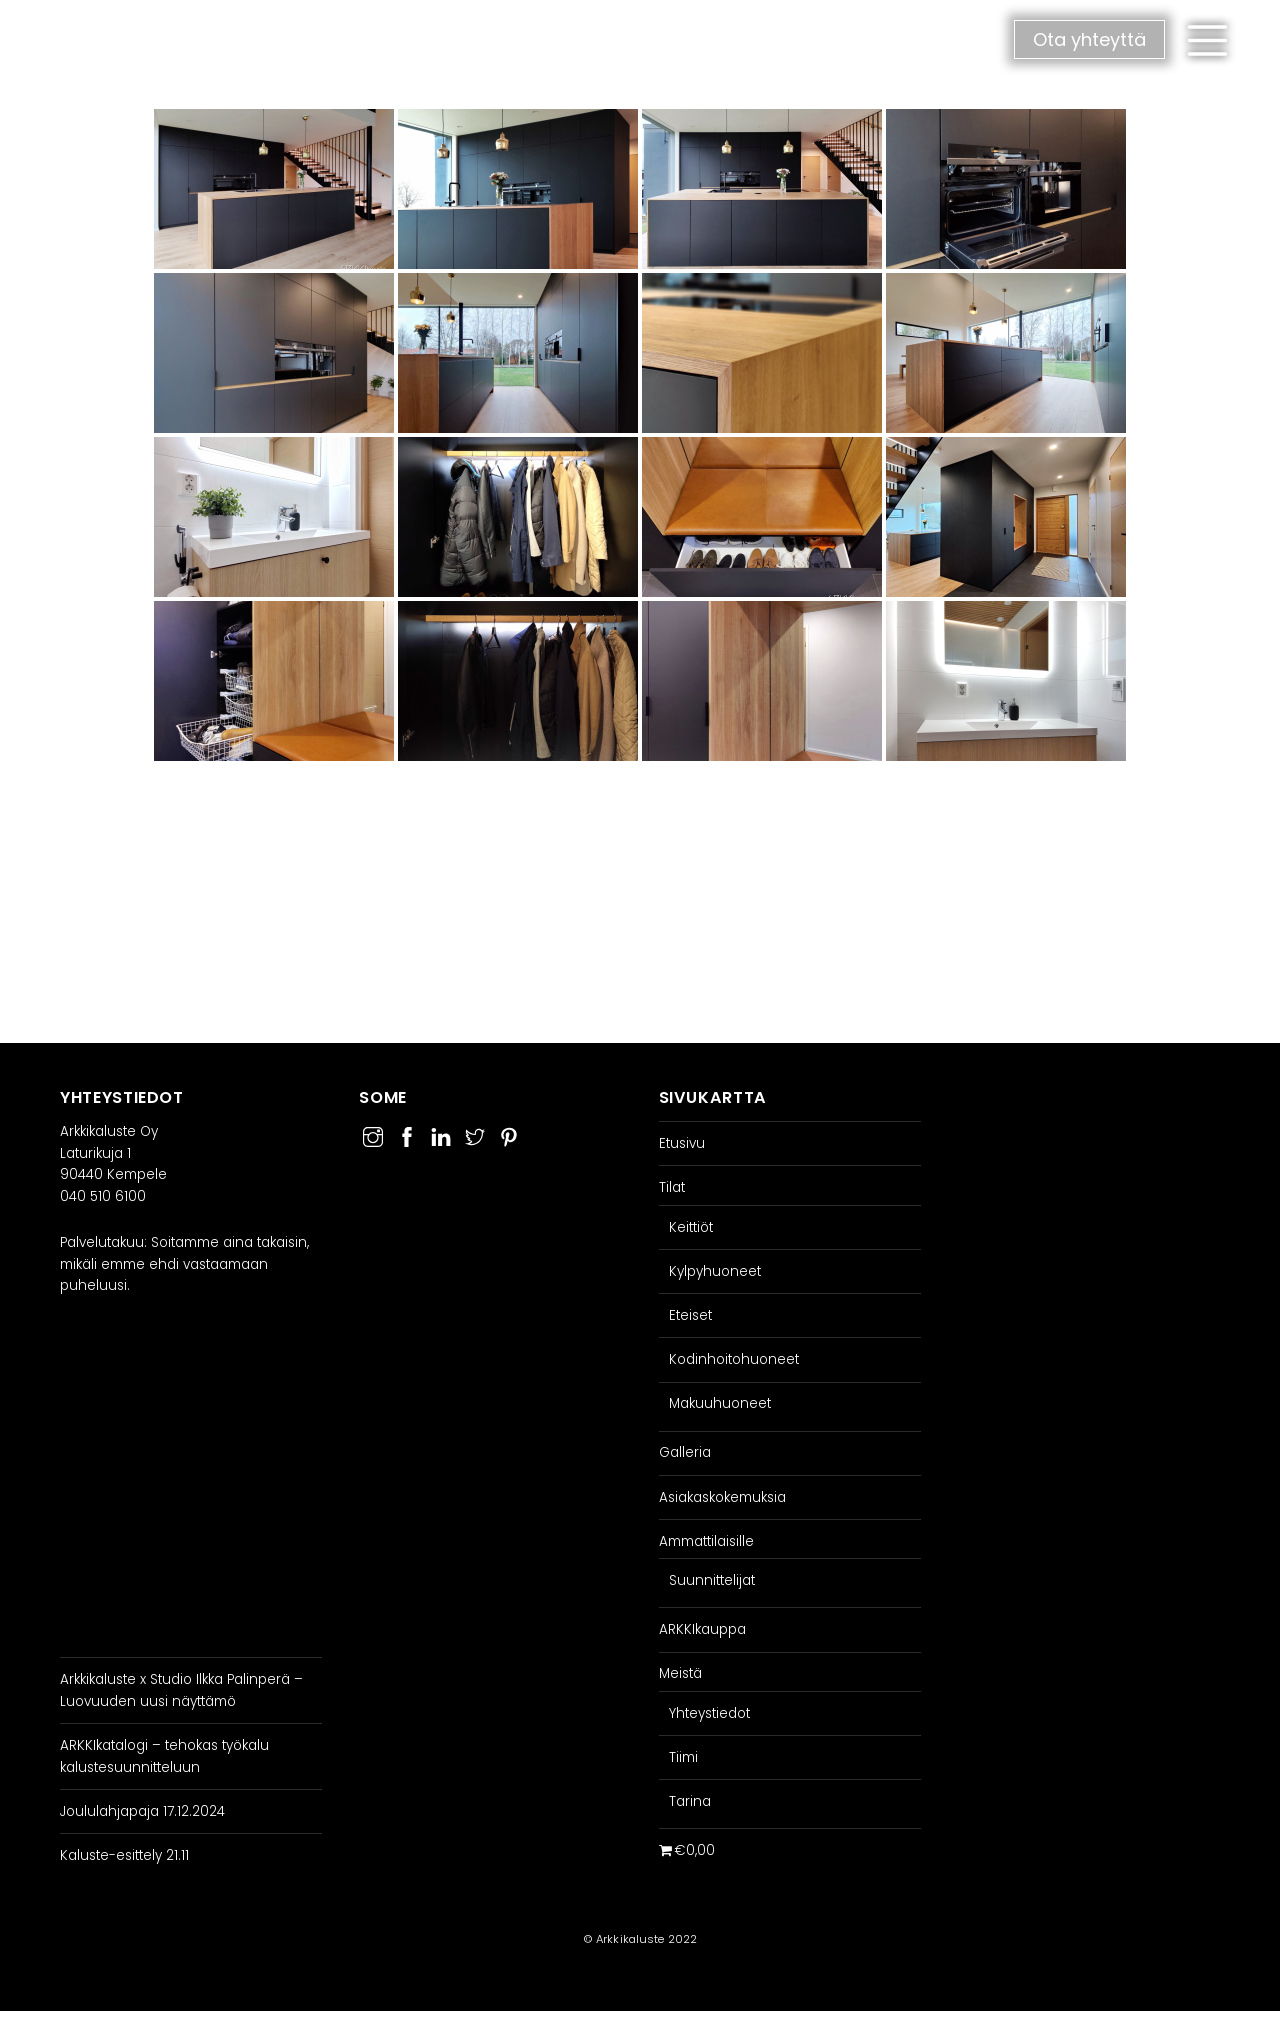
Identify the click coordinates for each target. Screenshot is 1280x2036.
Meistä (680, 1673)
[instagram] (373, 1134)
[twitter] (475, 1134)
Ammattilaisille (706, 1541)
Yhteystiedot (709, 1713)
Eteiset (690, 1315)
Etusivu (682, 1143)
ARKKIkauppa (702, 1629)
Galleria (685, 1452)
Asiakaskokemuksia (722, 1497)
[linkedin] (441, 1134)
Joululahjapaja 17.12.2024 (142, 1811)
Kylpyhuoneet (715, 1271)
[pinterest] (509, 1134)
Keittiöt (691, 1227)
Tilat (672, 1187)
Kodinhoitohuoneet (734, 1359)
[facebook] (407, 1134)
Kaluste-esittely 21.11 (124, 1855)
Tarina (690, 1801)
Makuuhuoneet (720, 1403)
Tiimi (683, 1757)
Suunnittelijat (712, 1580)
